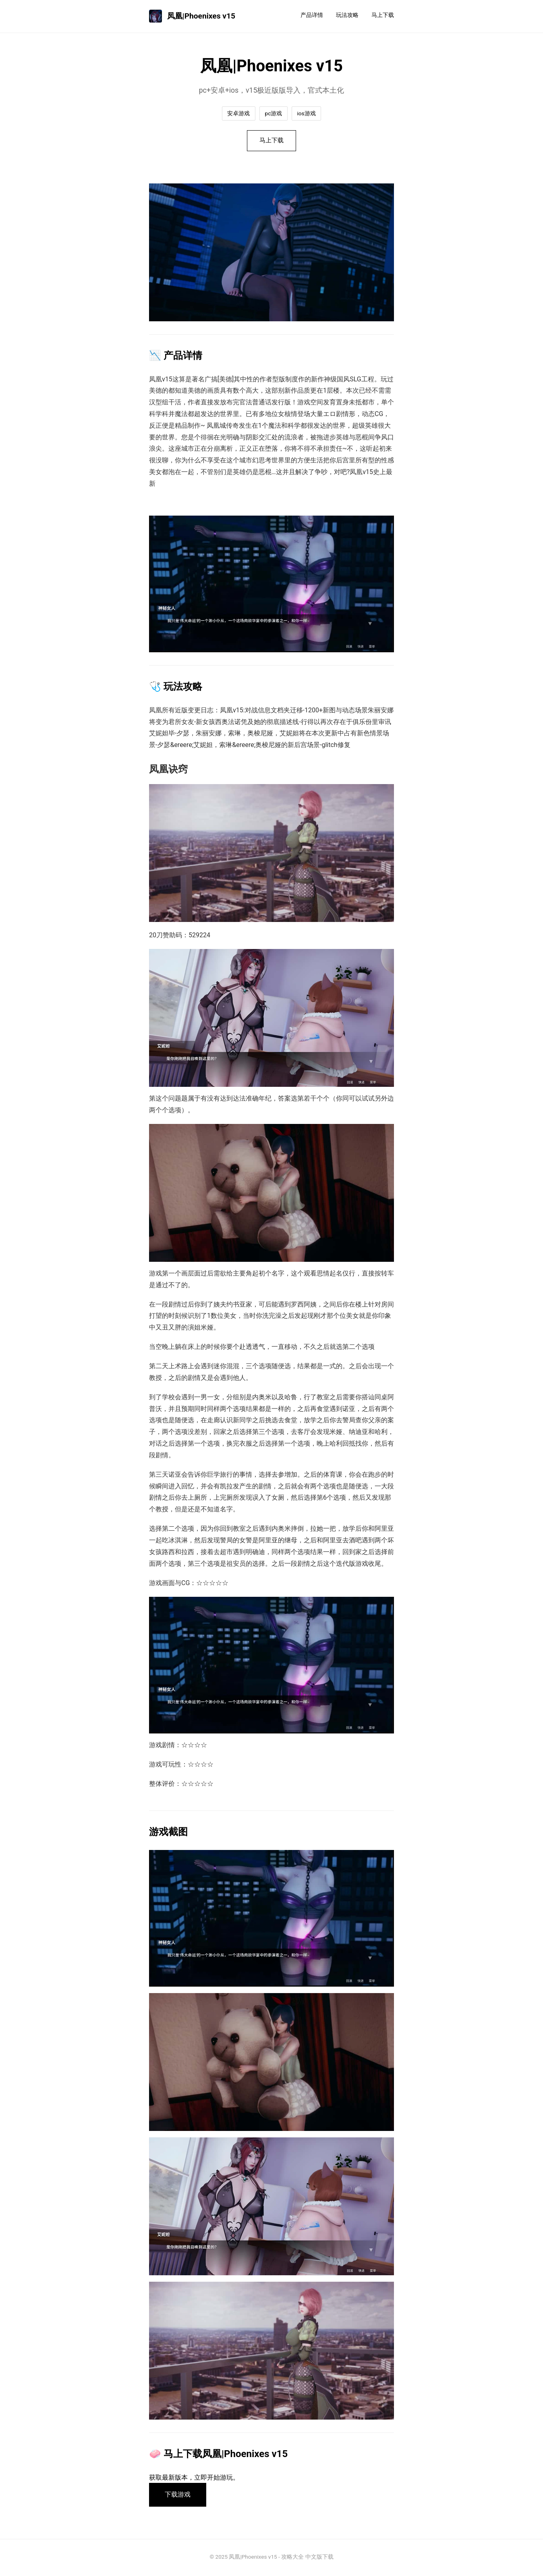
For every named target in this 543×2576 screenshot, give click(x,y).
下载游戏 (178, 2496)
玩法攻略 (347, 15)
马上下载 (382, 15)
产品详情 (312, 15)
